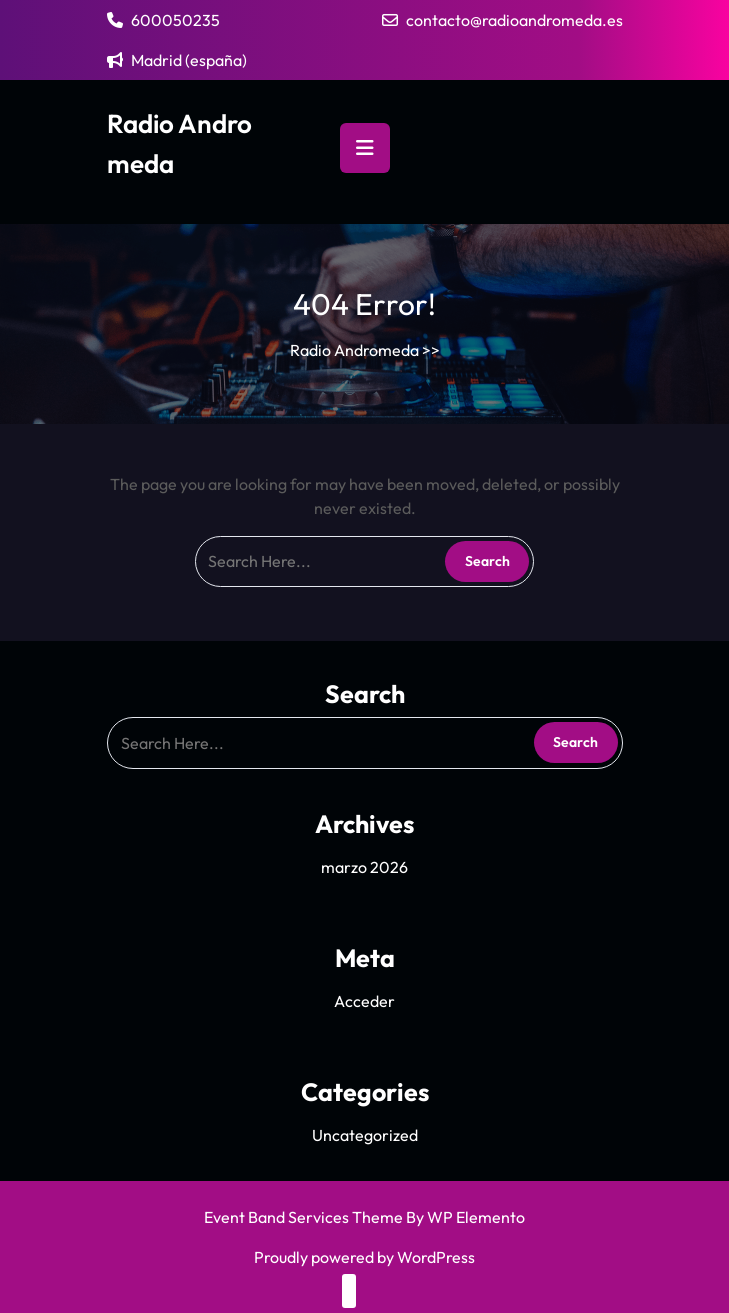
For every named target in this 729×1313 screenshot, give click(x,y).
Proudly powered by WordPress (364, 1257)
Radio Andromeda (354, 350)
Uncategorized (365, 1135)
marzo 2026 (364, 867)
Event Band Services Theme (305, 1217)
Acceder (364, 1001)
